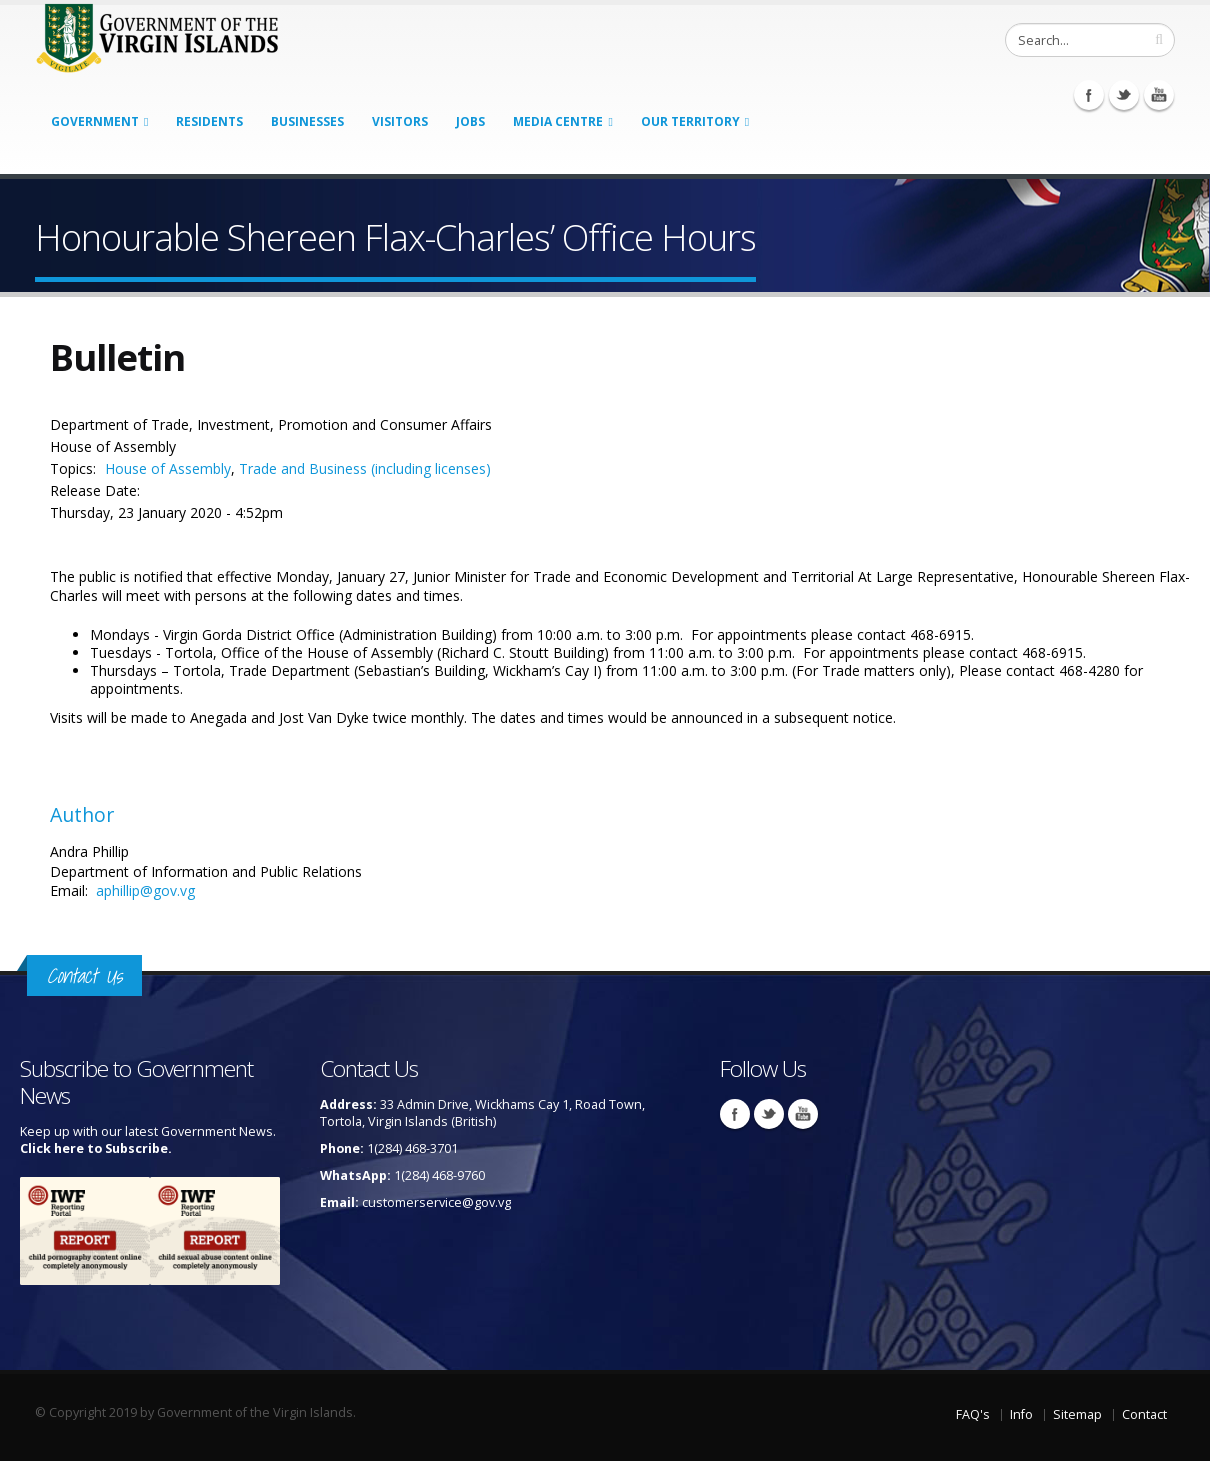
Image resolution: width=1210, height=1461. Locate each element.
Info (1021, 1414)
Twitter (1124, 95)
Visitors (400, 121)
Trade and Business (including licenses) (365, 468)
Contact (1144, 1414)
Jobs (470, 121)
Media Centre (558, 121)
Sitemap (1077, 1414)
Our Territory (690, 121)
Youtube (1159, 95)
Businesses (307, 121)
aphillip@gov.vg (145, 890)
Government (95, 121)
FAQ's (973, 1414)
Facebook (1089, 95)
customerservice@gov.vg (436, 1202)
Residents (209, 121)
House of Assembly (168, 468)
